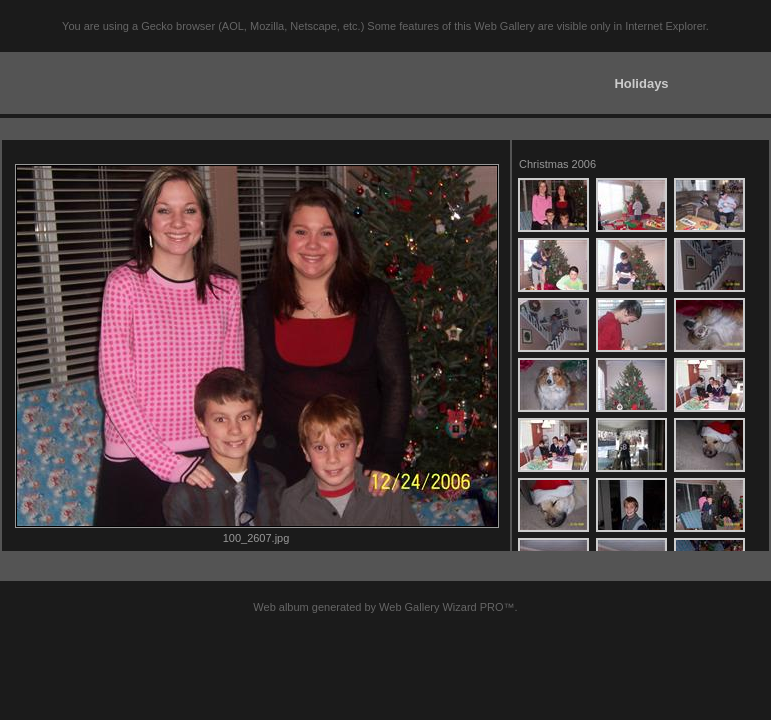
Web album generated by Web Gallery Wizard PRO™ (383, 607)
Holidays (641, 83)
